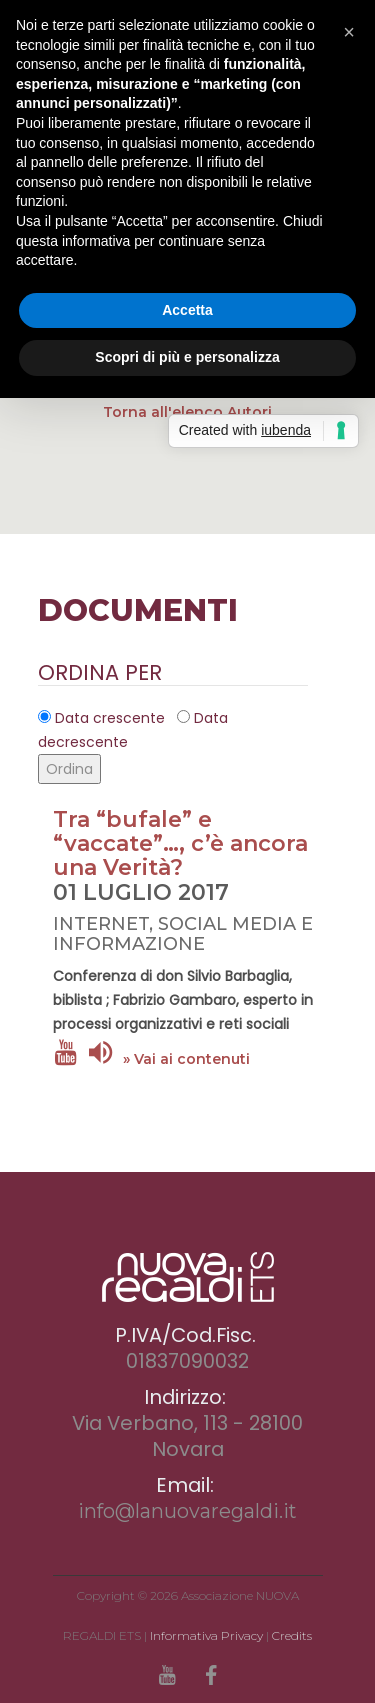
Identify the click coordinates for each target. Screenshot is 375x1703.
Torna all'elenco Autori (187, 412)
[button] (349, 32)
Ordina (69, 769)
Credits (292, 1635)
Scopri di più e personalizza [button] (187, 357)
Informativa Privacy (206, 1635)
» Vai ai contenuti (186, 1059)
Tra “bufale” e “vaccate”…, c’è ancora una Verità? (180, 843)
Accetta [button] (187, 310)
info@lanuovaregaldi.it (187, 1511)
